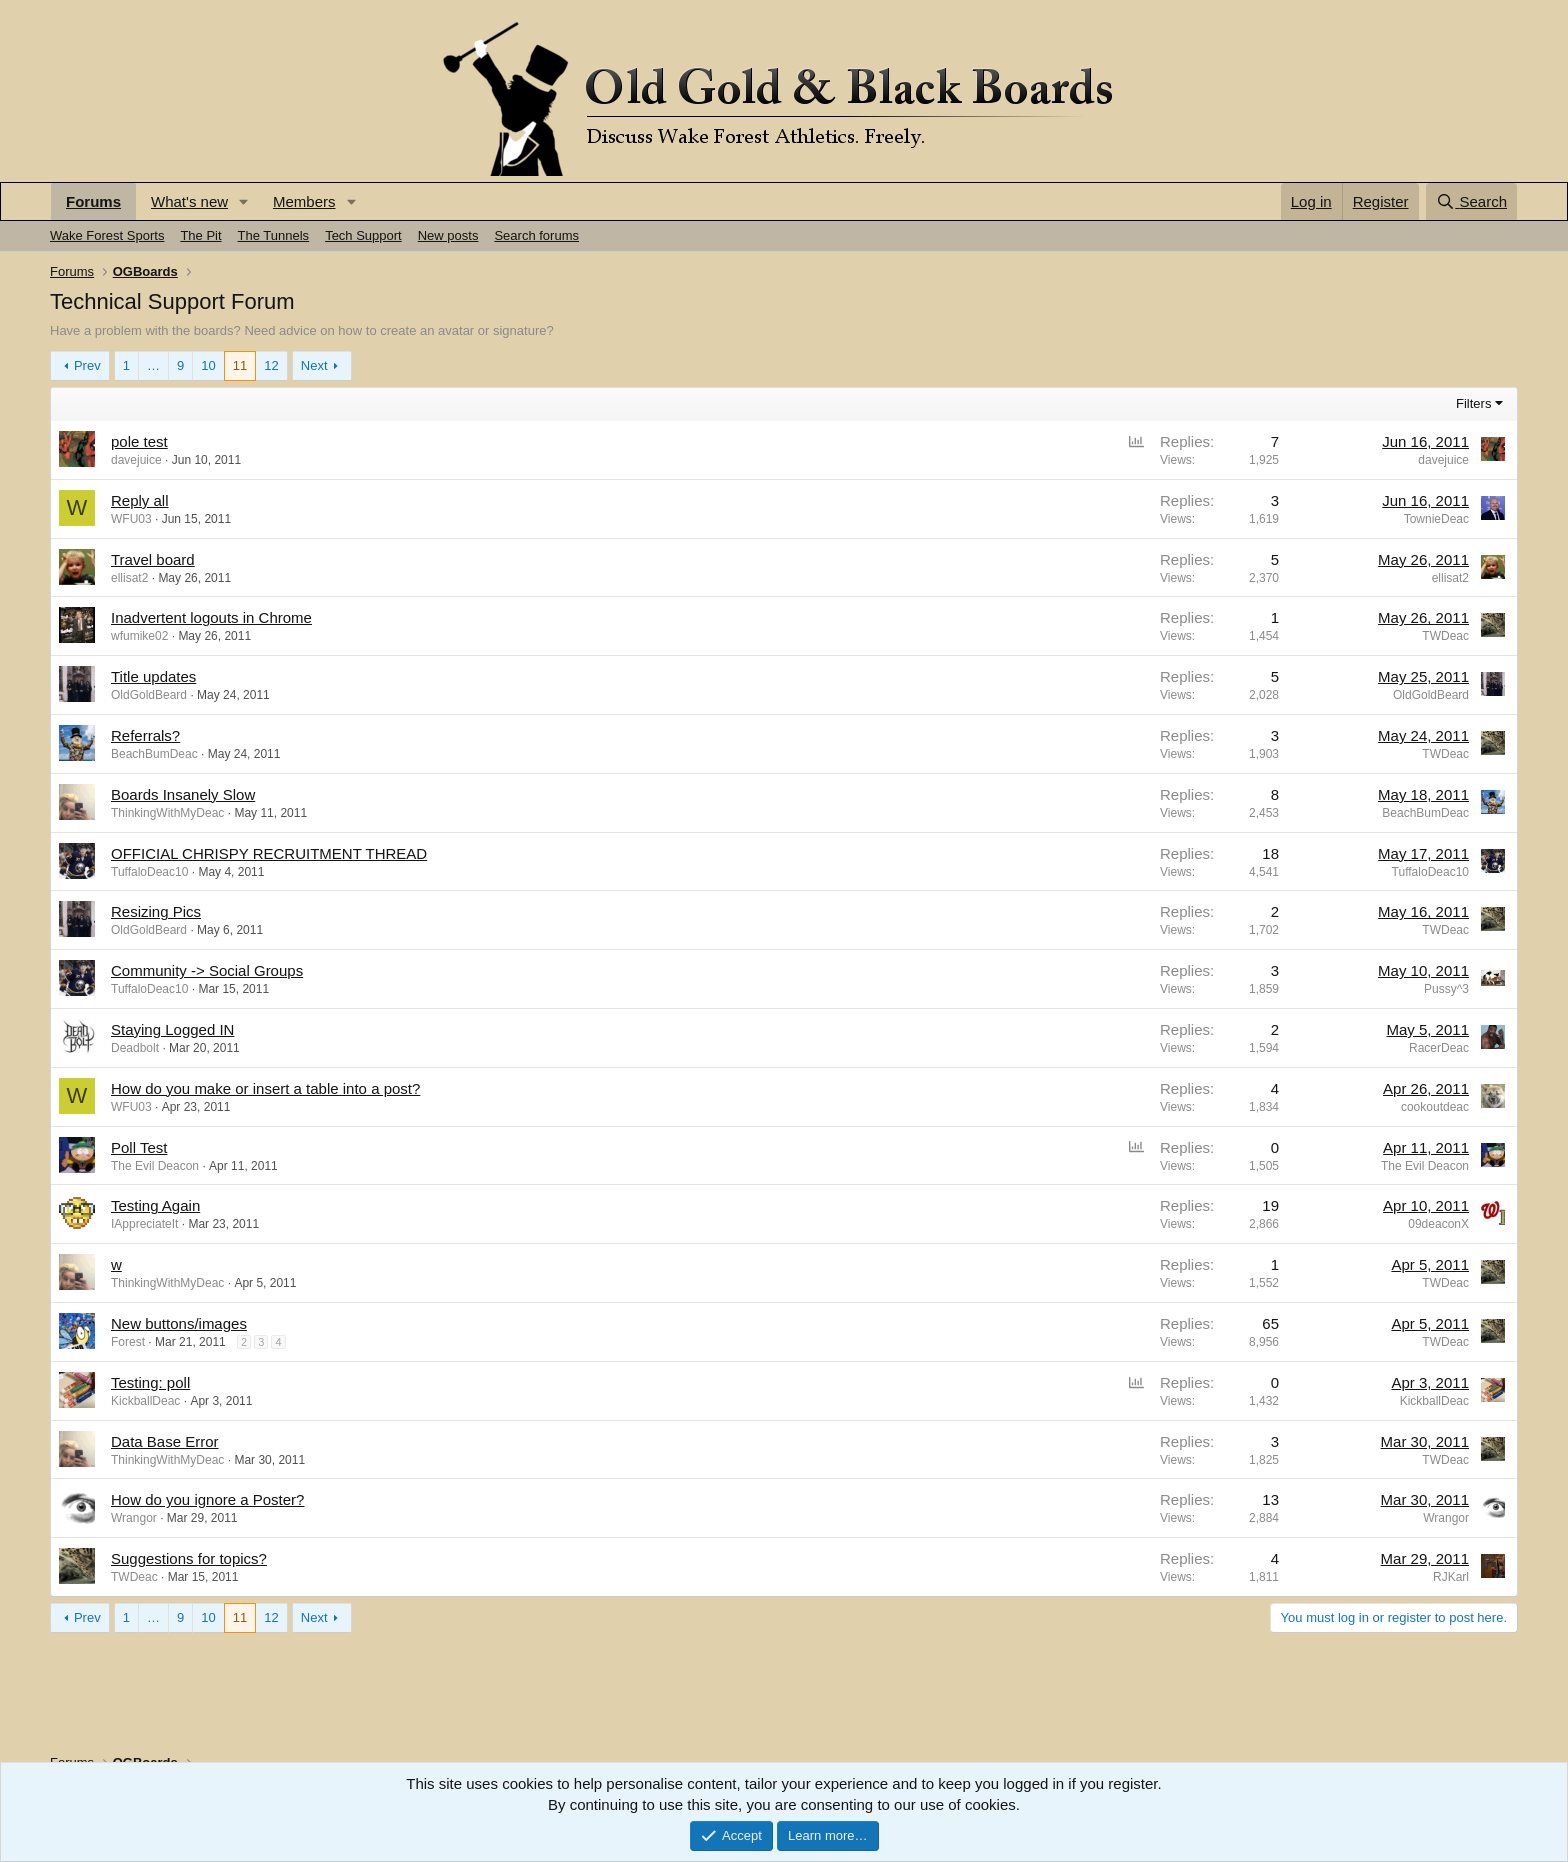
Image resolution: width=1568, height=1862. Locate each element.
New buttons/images (179, 1323)
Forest (128, 1342)
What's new (189, 201)
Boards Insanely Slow (183, 794)
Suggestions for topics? (189, 1558)
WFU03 (131, 519)
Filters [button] (1473, 403)
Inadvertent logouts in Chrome (211, 617)
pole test (139, 441)
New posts (448, 235)
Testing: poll (150, 1382)
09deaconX (1438, 1224)
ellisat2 (129, 578)
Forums (93, 201)
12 (271, 365)
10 (208, 365)
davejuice (136, 460)
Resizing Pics (156, 911)
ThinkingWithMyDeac (167, 813)
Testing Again (155, 1205)
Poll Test (139, 1147)
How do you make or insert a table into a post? (265, 1088)
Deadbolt (135, 1048)
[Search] (1471, 201)
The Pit (200, 235)
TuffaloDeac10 (149, 872)
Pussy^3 (1446, 989)
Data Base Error (165, 1441)
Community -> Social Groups (207, 970)
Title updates (153, 676)
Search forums (536, 235)
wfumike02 (139, 636)
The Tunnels (274, 235)
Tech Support (363, 235)
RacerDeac (1439, 1048)
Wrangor (134, 1518)
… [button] (153, 365)
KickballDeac (145, 1401)
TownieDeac (1436, 519)
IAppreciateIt (144, 1224)
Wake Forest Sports (107, 235)
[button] (244, 201)
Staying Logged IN (172, 1029)
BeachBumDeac (154, 754)
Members (304, 201)
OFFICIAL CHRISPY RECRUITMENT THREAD (269, 853)
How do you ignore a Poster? (207, 1499)
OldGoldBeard (149, 695)
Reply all (140, 500)
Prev (87, 365)
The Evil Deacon (155, 1166)
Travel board (153, 559)
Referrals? (145, 735)
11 (240, 365)
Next (314, 365)
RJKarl (1451, 1577)
